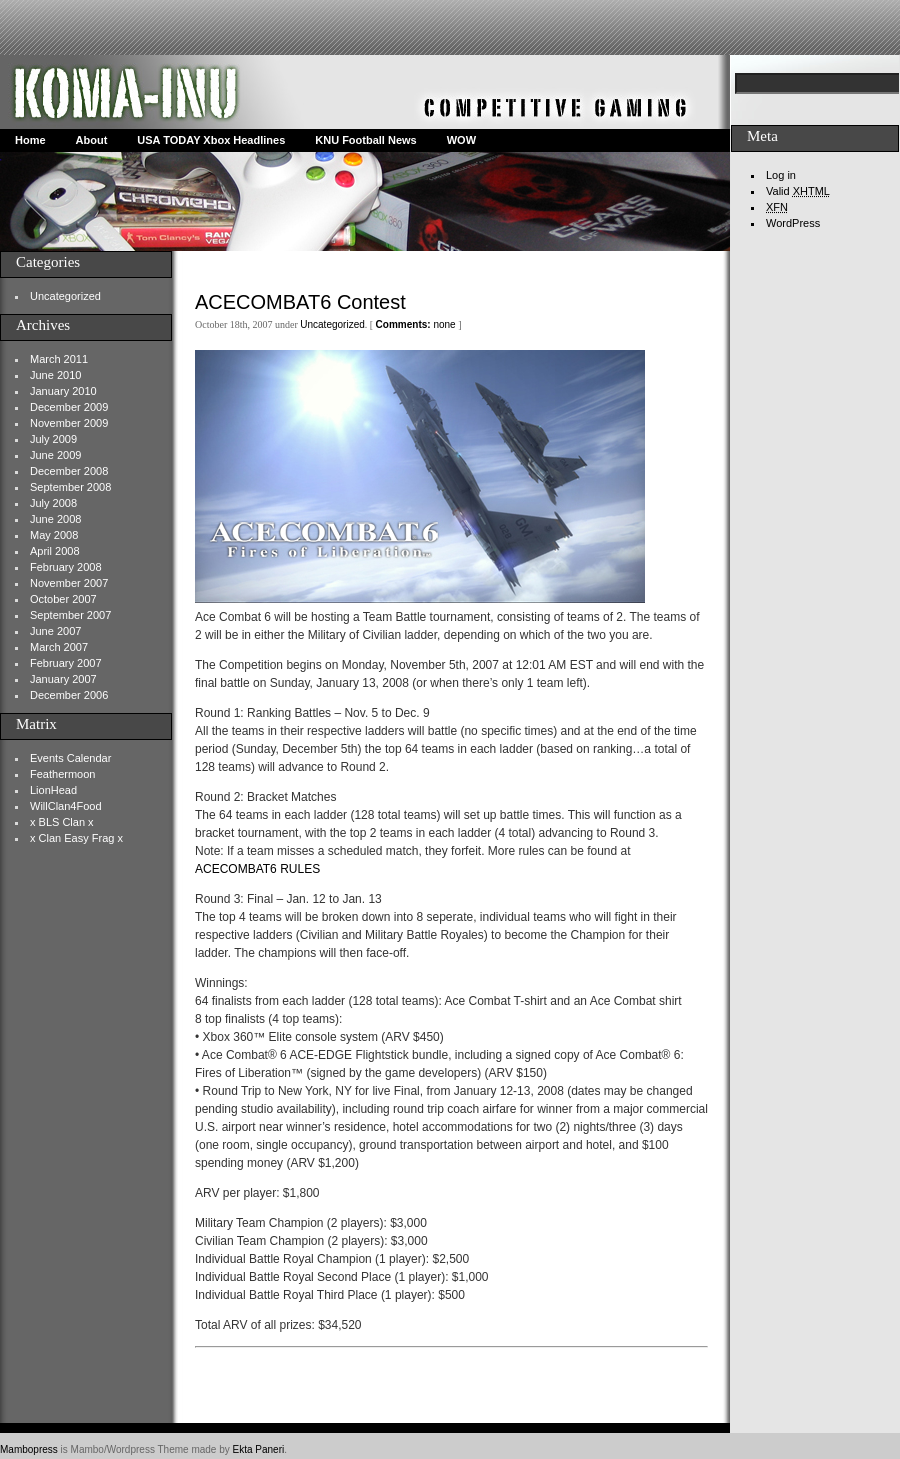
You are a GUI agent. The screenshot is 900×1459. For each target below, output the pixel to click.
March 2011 (59, 359)
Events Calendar (70, 758)
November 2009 (69, 423)
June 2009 (55, 455)
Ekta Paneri (259, 1449)
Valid (798, 191)
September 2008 (70, 487)
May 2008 (54, 535)
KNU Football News (365, 140)
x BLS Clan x (62, 822)
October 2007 (63, 599)
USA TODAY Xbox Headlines (211, 140)
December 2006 (69, 695)
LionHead (53, 790)
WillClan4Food (66, 806)
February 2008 (66, 567)
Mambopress (29, 1449)
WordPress (793, 223)
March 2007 (59, 647)
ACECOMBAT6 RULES (257, 869)
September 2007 (70, 615)
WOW (461, 140)
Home (30, 140)
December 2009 (69, 407)
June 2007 (55, 631)
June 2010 (55, 375)
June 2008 (55, 519)
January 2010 (63, 391)
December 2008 (69, 471)
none (416, 324)
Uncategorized (65, 296)
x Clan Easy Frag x (76, 838)
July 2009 (53, 439)
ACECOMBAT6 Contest (300, 302)
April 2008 (55, 551)
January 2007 (63, 679)
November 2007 (69, 583)
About (92, 140)
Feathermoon (62, 774)
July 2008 (53, 503)
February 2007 (66, 663)
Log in (781, 175)
